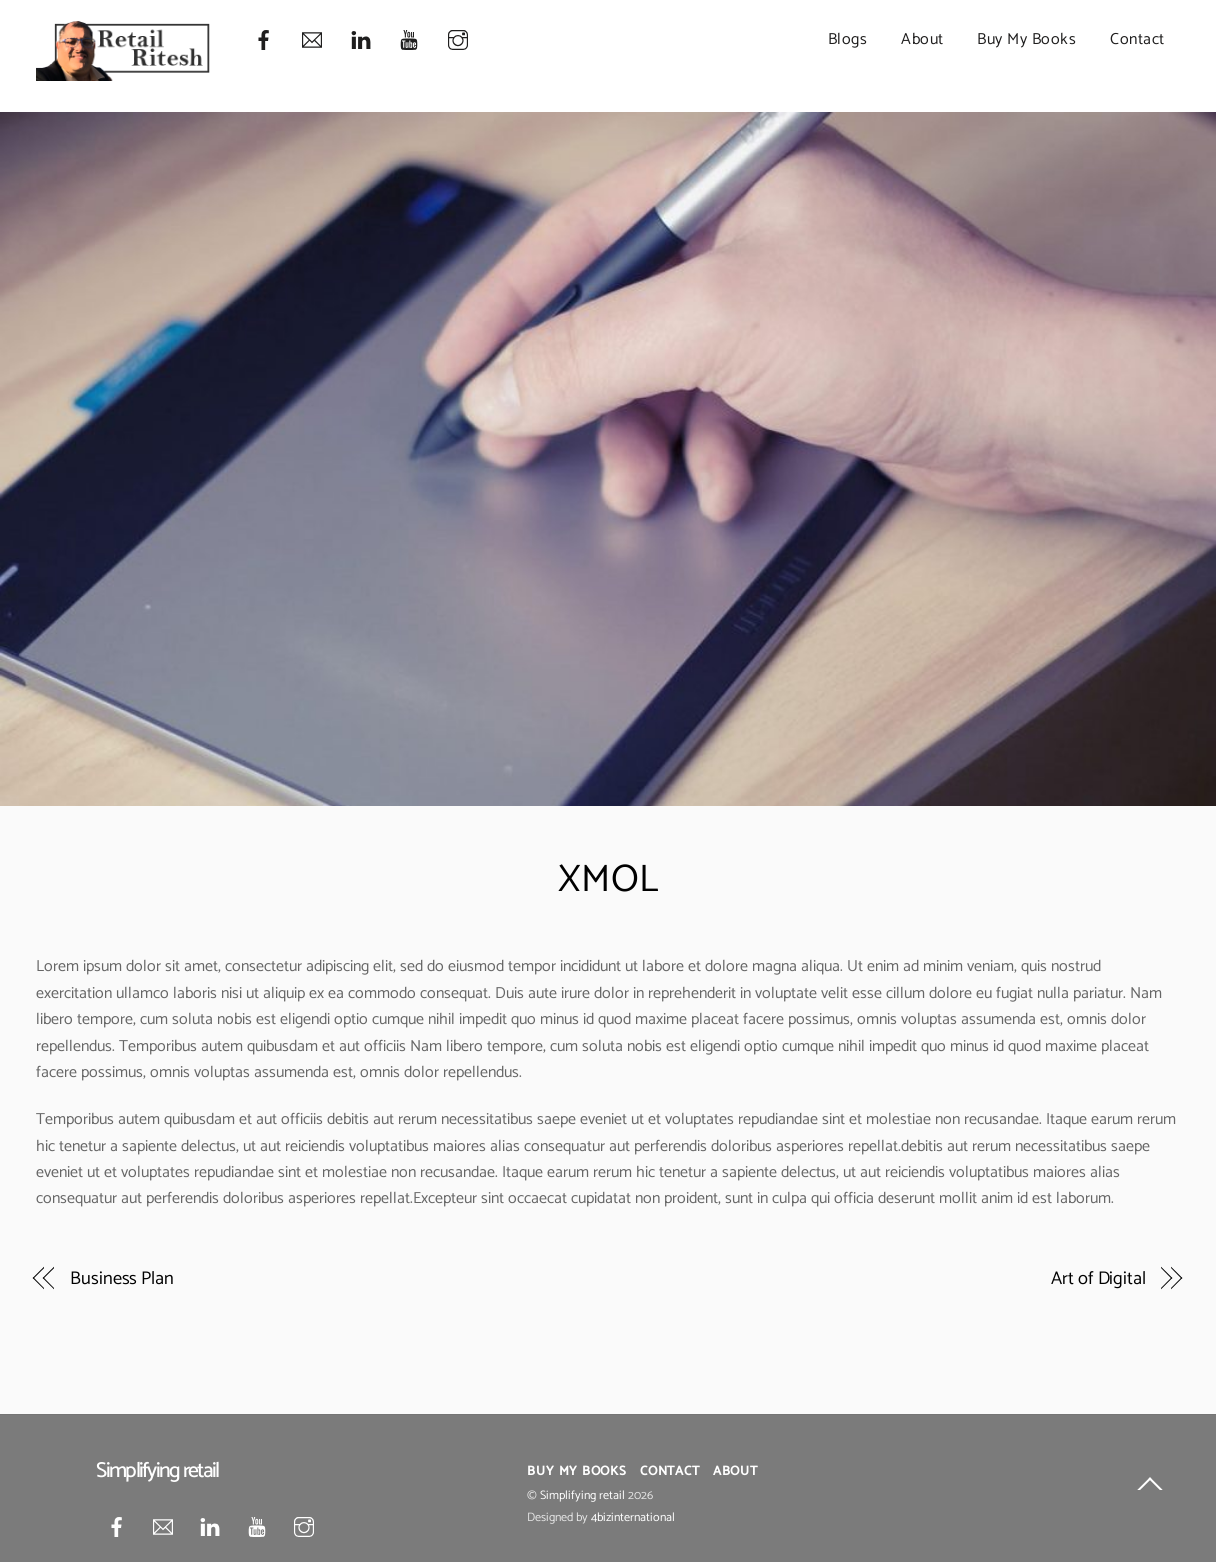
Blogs (848, 39)
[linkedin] (361, 40)
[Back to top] (1150, 1488)
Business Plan (122, 1279)
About (922, 39)
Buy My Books (1026, 39)
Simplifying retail (582, 1496)
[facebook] (264, 40)
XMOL (608, 880)
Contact (1137, 39)
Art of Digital (1098, 1279)
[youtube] (409, 40)
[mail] (312, 40)
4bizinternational (633, 1518)
